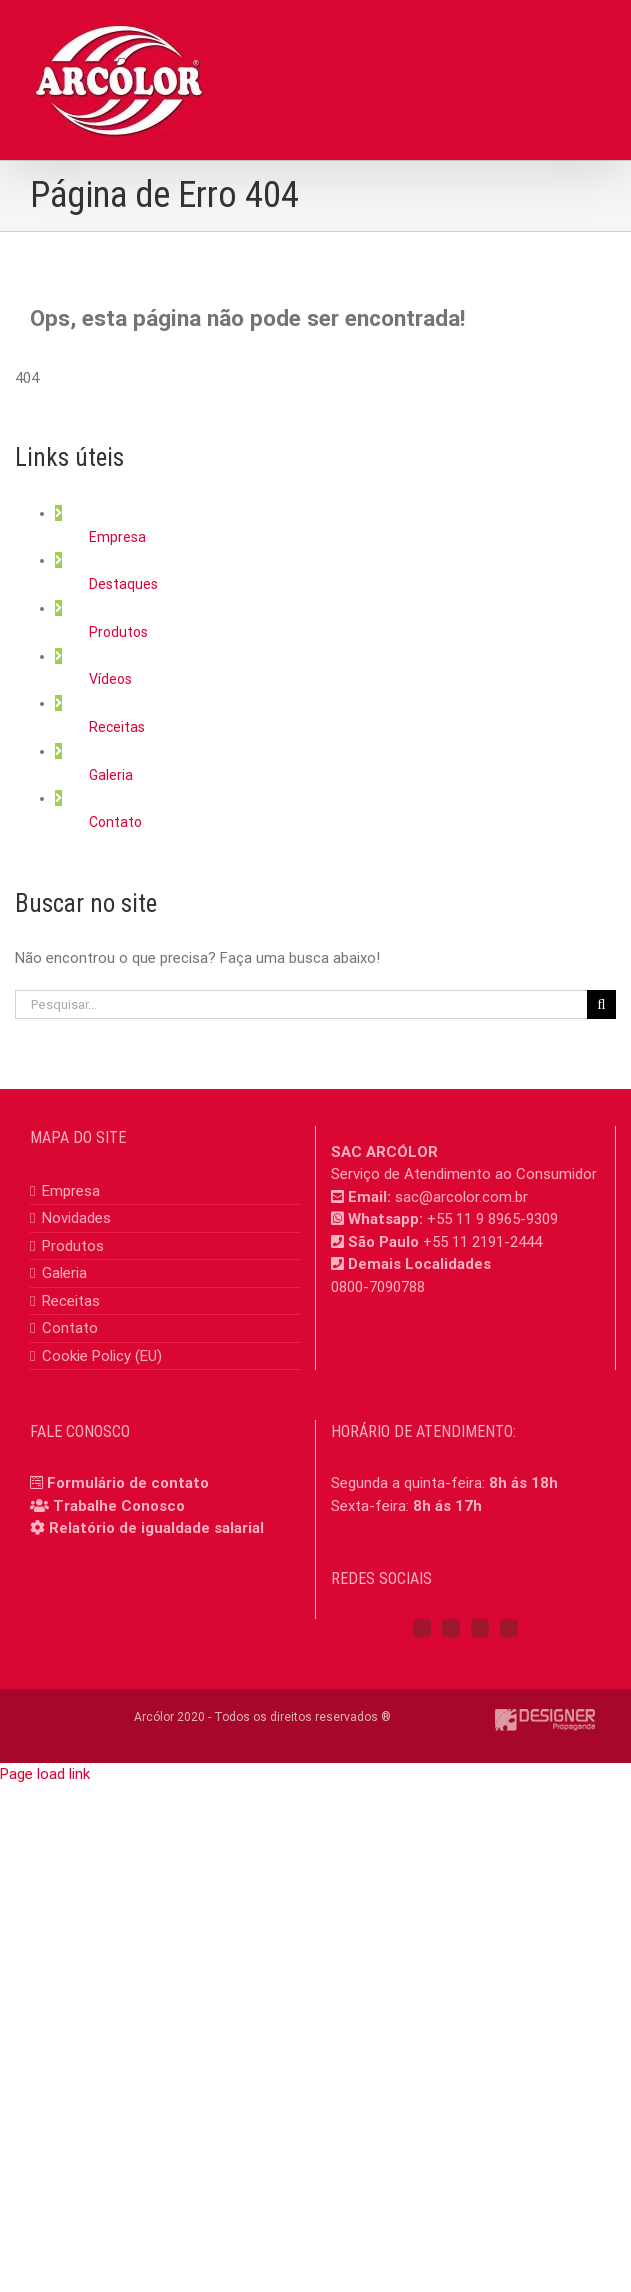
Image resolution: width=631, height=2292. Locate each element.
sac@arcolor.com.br (461, 1197)
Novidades (76, 1218)
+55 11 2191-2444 (482, 1242)
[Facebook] (422, 1628)
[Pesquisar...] (301, 1004)
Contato (115, 822)
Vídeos (110, 679)
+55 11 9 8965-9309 (492, 1219)
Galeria (111, 775)
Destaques (123, 584)
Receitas (117, 727)
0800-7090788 (378, 1287)
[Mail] (509, 1628)
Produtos (118, 632)
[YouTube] (480, 1628)
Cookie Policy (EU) (102, 1356)
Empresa (117, 537)
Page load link (45, 1774)
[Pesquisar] (601, 1004)
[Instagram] (451, 1628)
